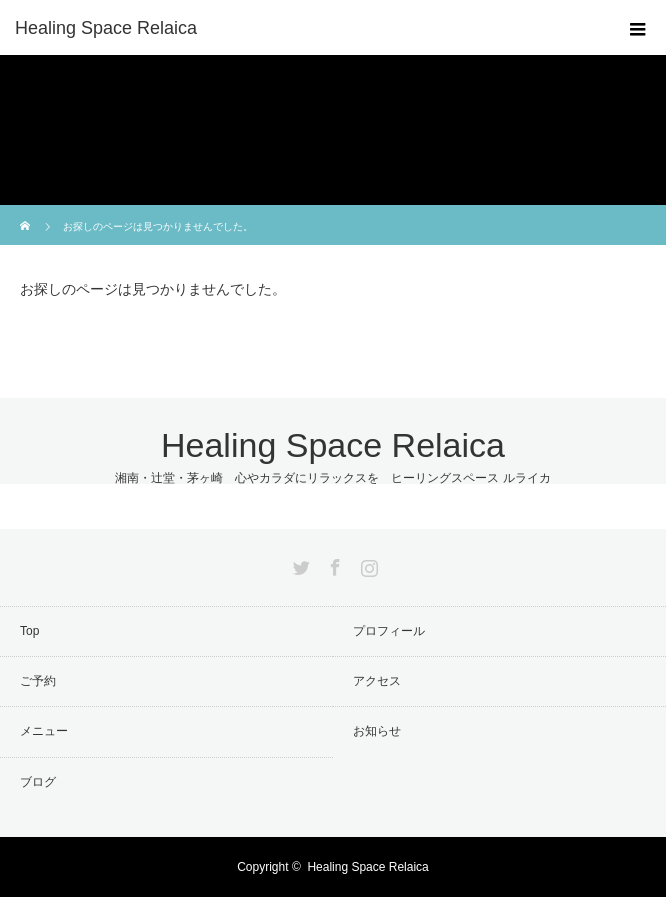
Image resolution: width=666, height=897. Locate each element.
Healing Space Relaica (106, 28)
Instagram (367, 564)
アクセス (377, 681)
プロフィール (389, 631)
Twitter (299, 564)
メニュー (44, 731)
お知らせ (377, 731)
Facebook (333, 564)
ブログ (38, 782)
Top (29, 631)
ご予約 (38, 681)
